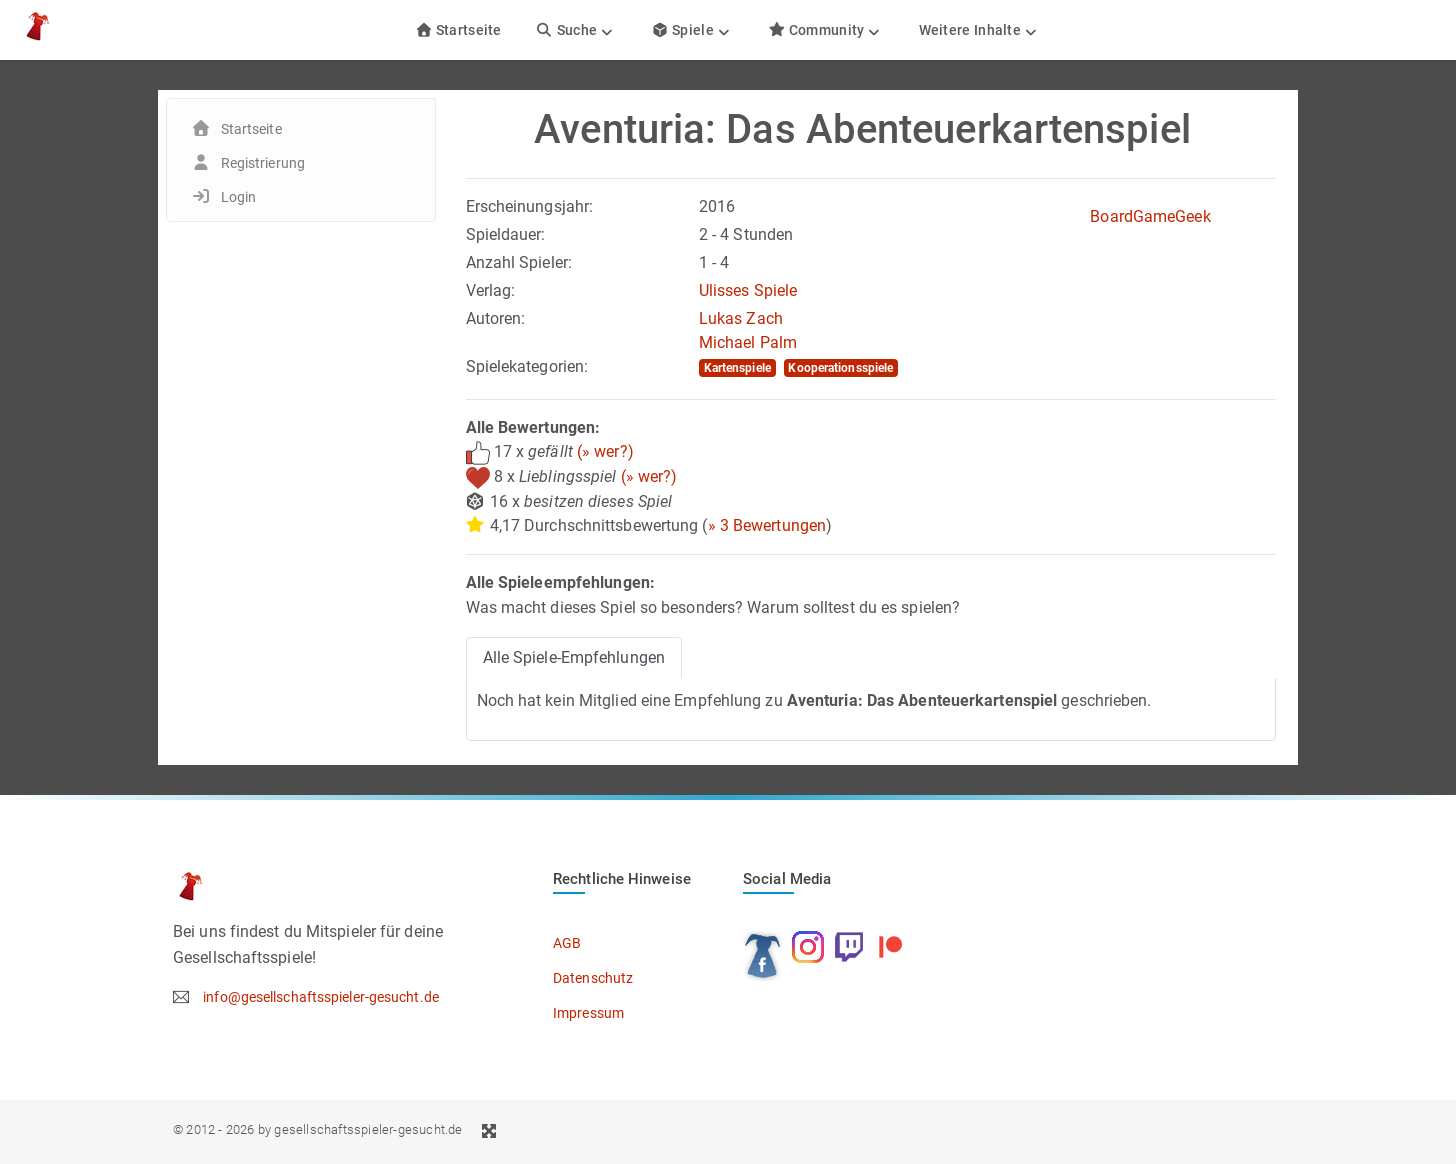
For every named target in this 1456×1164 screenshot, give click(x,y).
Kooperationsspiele (840, 368)
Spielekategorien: (527, 366)
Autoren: (496, 318)
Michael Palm (748, 342)
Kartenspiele (737, 368)
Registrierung (263, 163)
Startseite (458, 30)
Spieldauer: (506, 234)
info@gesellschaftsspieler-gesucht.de (321, 997)
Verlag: (491, 290)
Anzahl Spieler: (519, 262)
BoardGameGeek (1150, 216)
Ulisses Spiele (748, 290)
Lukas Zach (741, 318)
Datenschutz (593, 978)
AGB (567, 943)
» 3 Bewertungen (767, 525)
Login (239, 197)
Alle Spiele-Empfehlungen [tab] (574, 657)
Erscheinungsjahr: (530, 206)
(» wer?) (605, 451)
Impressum (588, 1013)
